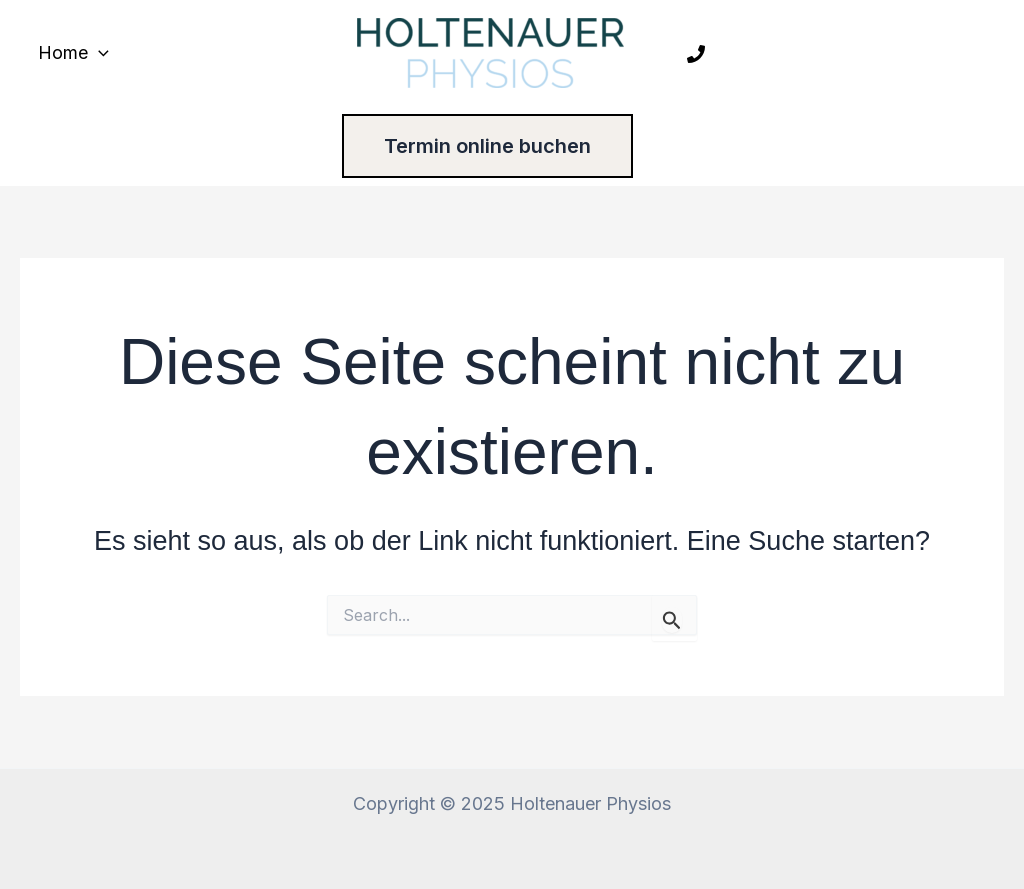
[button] (512, 146)
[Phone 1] (696, 54)
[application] (98, 53)
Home (73, 53)
